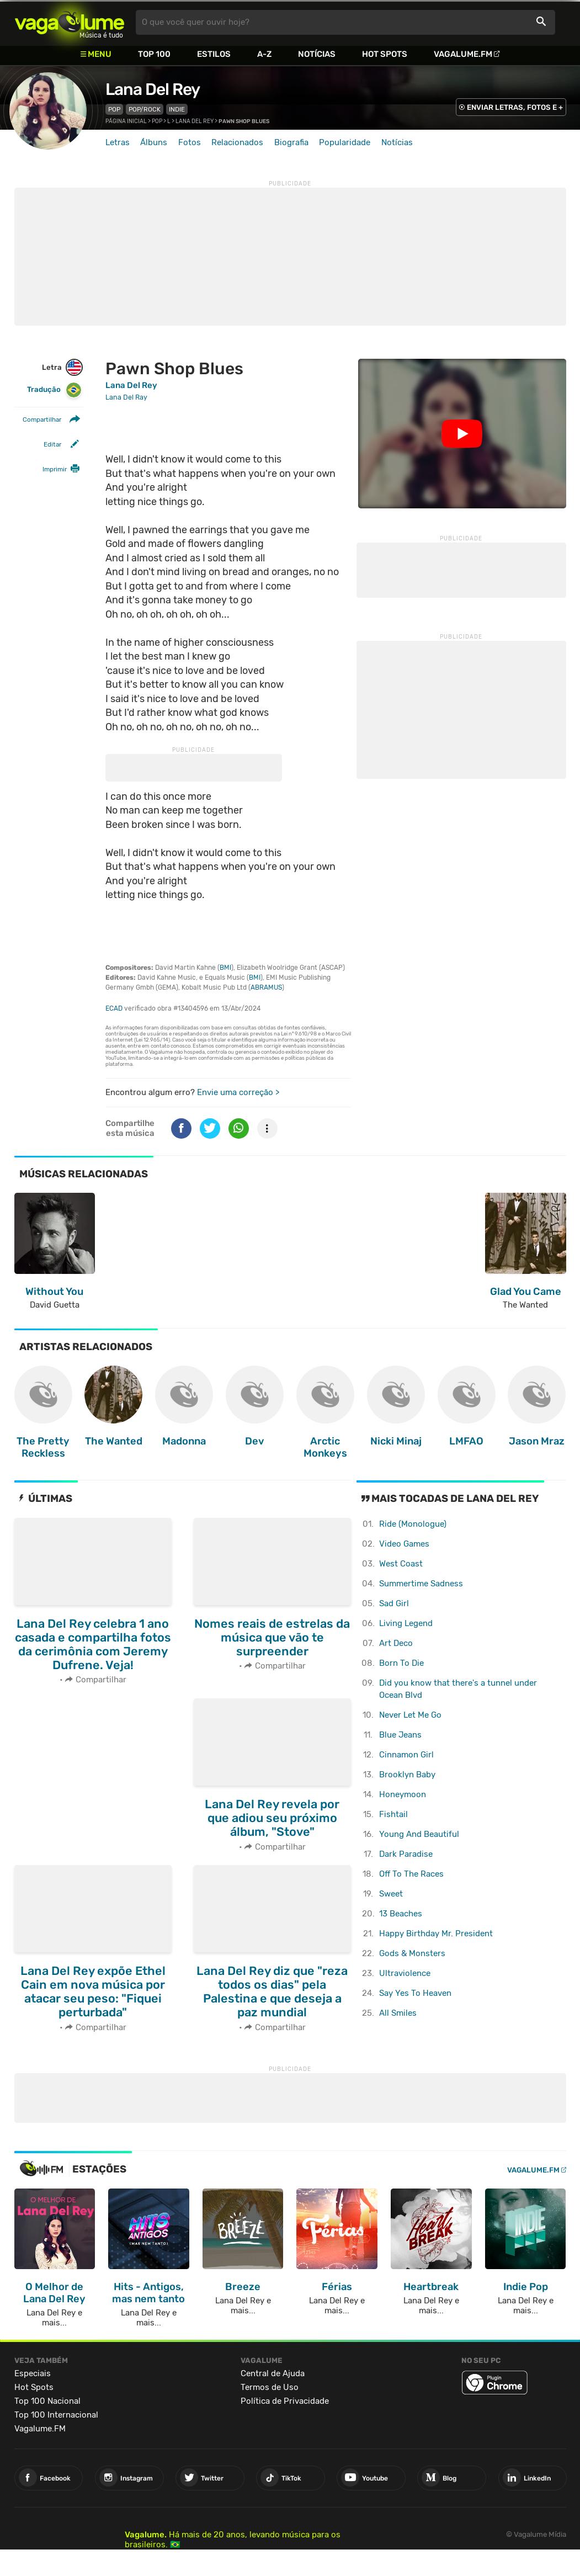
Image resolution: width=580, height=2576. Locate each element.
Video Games (404, 1544)
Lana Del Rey (152, 89)
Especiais (32, 2373)
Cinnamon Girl (406, 1755)
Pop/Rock (145, 109)
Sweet (391, 1894)
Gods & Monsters (412, 1953)
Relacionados (237, 142)
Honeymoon (402, 1794)
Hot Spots (384, 54)
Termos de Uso (270, 2387)
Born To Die (401, 1663)
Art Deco (396, 1643)
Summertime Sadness (421, 1584)
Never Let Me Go (410, 1715)
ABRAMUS (266, 987)
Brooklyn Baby (407, 1775)
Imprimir (54, 469)
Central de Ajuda (273, 2373)
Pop (114, 109)
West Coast (401, 1564)
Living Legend (406, 1623)
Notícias (317, 54)
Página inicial (126, 121)
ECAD (114, 1008)
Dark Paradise (406, 1854)
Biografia (291, 142)
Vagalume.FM (463, 54)
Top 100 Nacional (47, 2401)
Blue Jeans (400, 1735)
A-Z (264, 54)
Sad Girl (394, 1603)
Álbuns (153, 142)
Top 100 (154, 54)
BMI (225, 967)
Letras (117, 142)
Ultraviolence (404, 1973)
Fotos (189, 142)
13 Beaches (400, 1914)
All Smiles (398, 2013)
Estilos (214, 54)
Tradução (54, 390)
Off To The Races (411, 1874)
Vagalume (69, 22)
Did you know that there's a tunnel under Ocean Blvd (458, 1689)
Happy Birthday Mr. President (436, 1933)
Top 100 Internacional (56, 2415)
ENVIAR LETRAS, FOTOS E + (515, 107)
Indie (177, 109)
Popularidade (344, 142)
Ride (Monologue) (412, 1524)
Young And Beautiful (419, 1834)
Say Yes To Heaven (415, 1993)
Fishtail (393, 1814)
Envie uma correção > (238, 1092)
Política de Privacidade (285, 2401)
